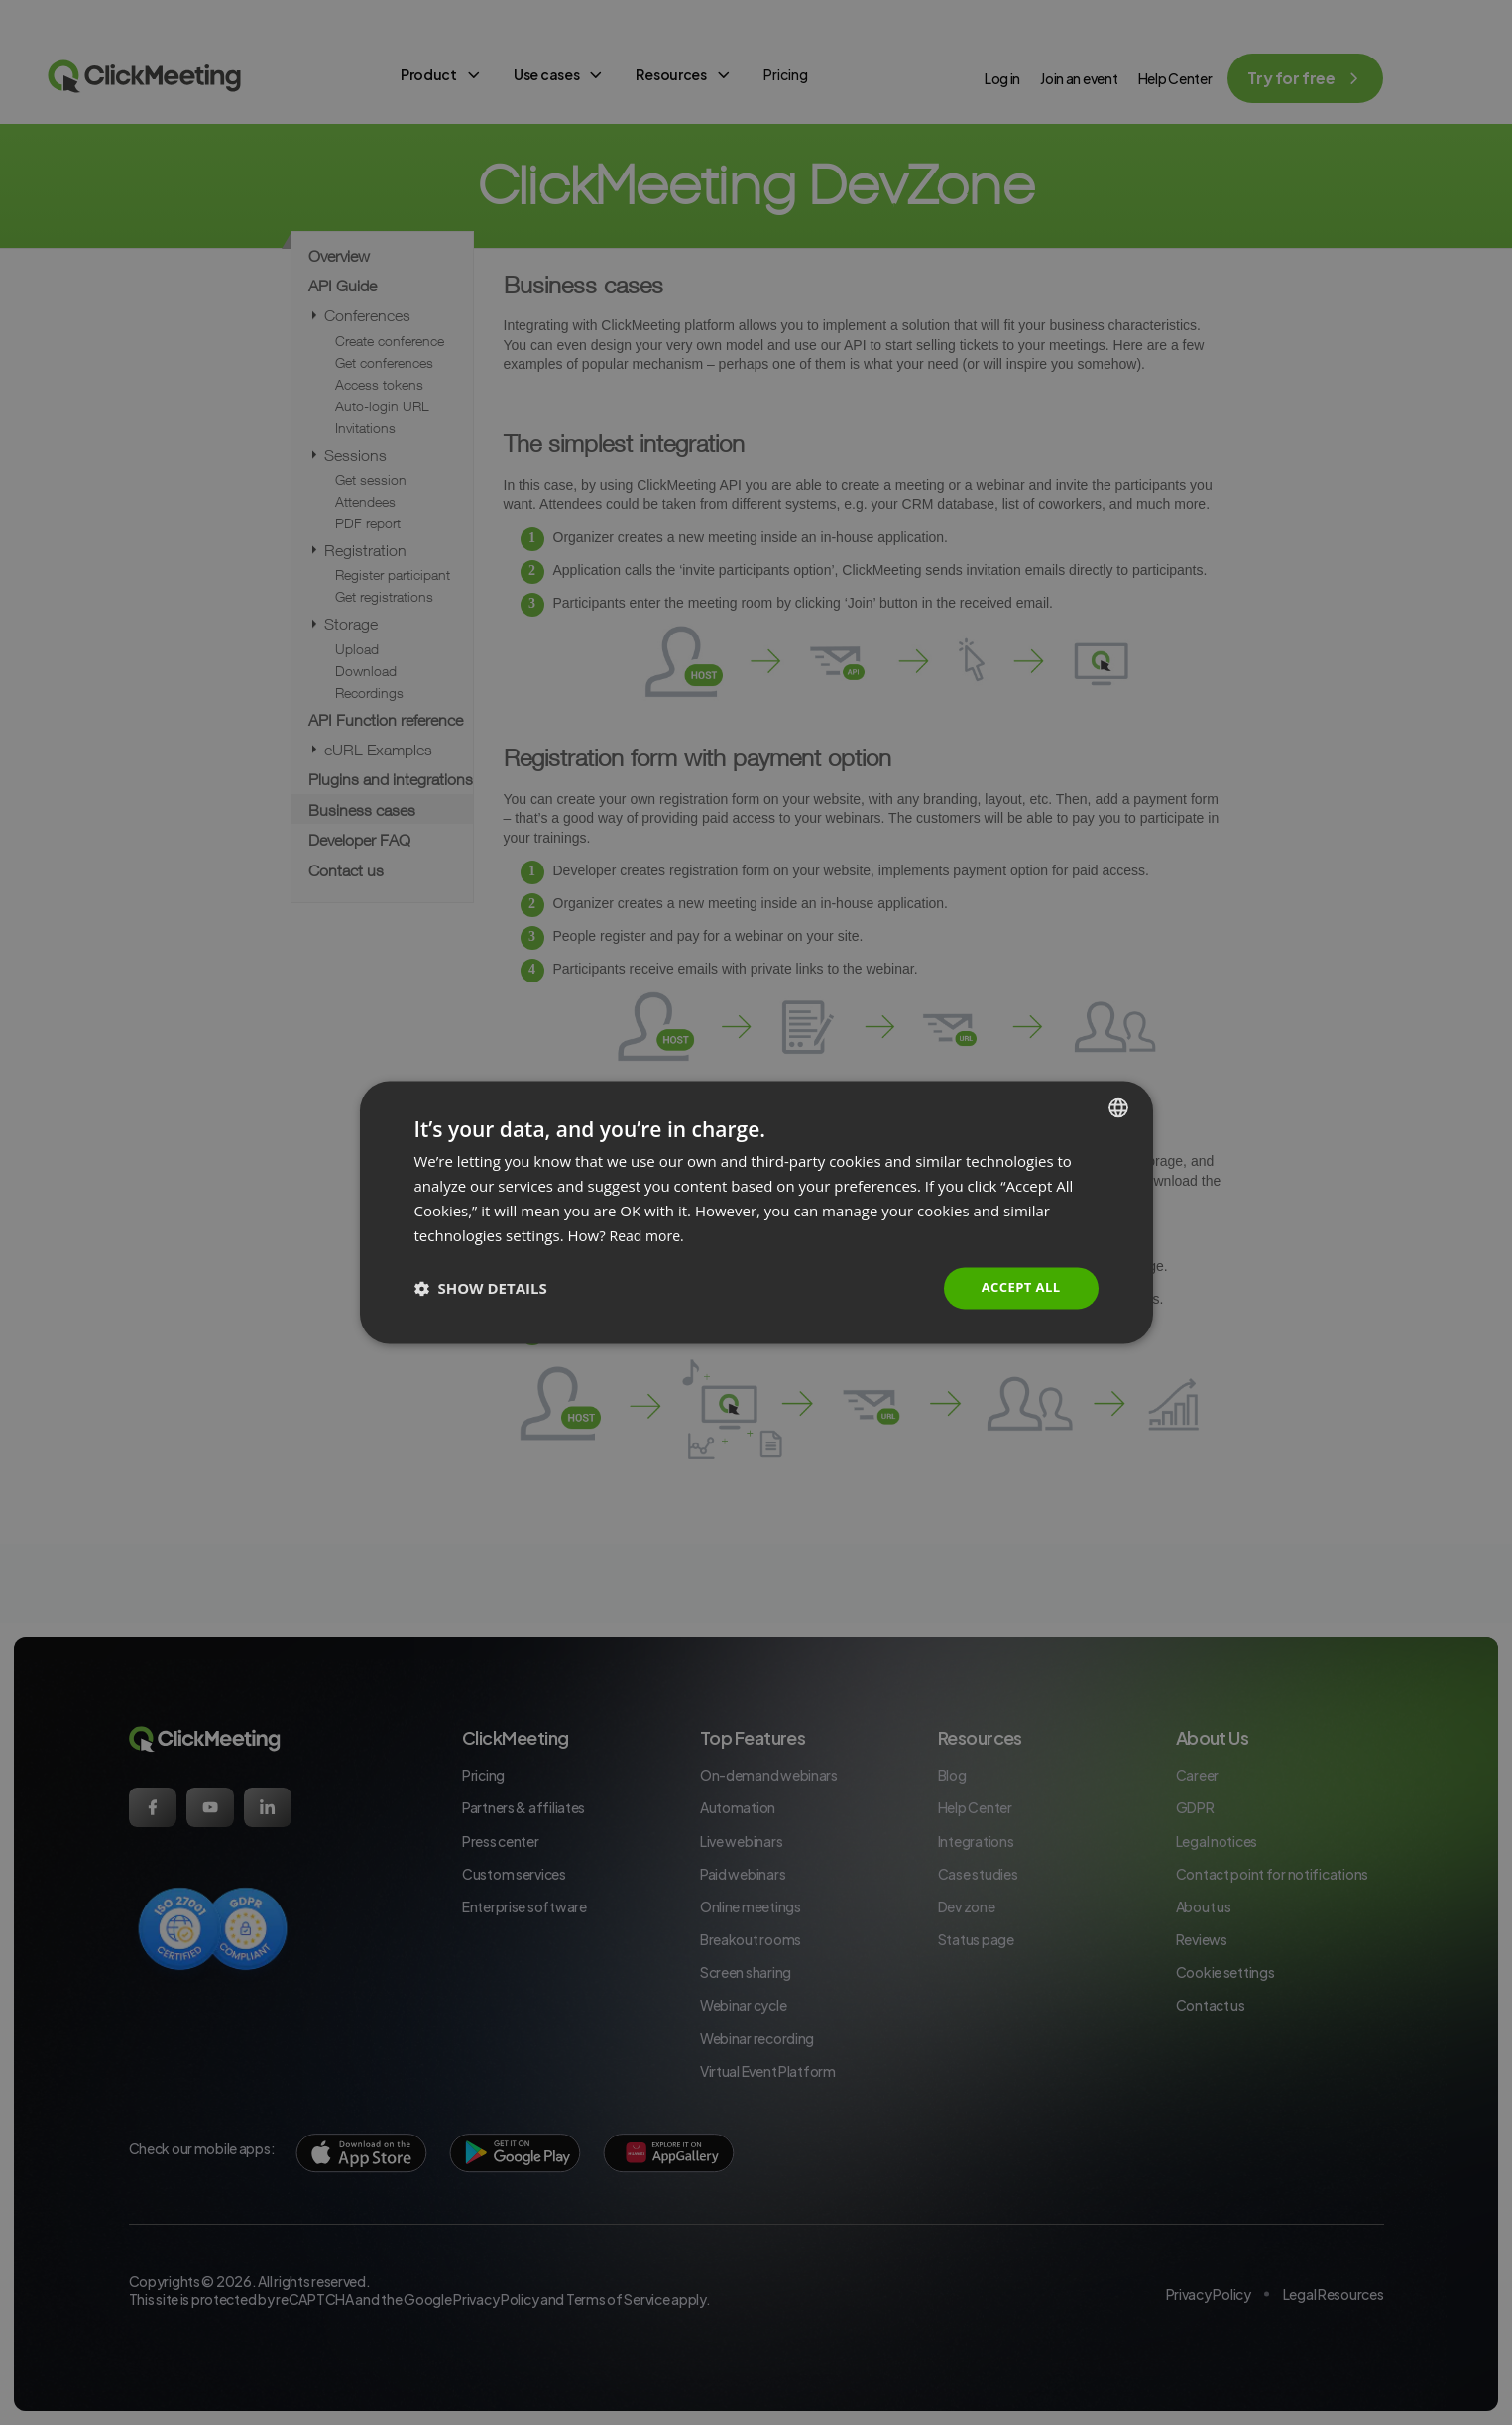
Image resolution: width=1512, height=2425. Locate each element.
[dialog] (756, 1212)
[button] (480, 1289)
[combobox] (1118, 1106)
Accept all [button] (1018, 1287)
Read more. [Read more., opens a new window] (650, 1234)
